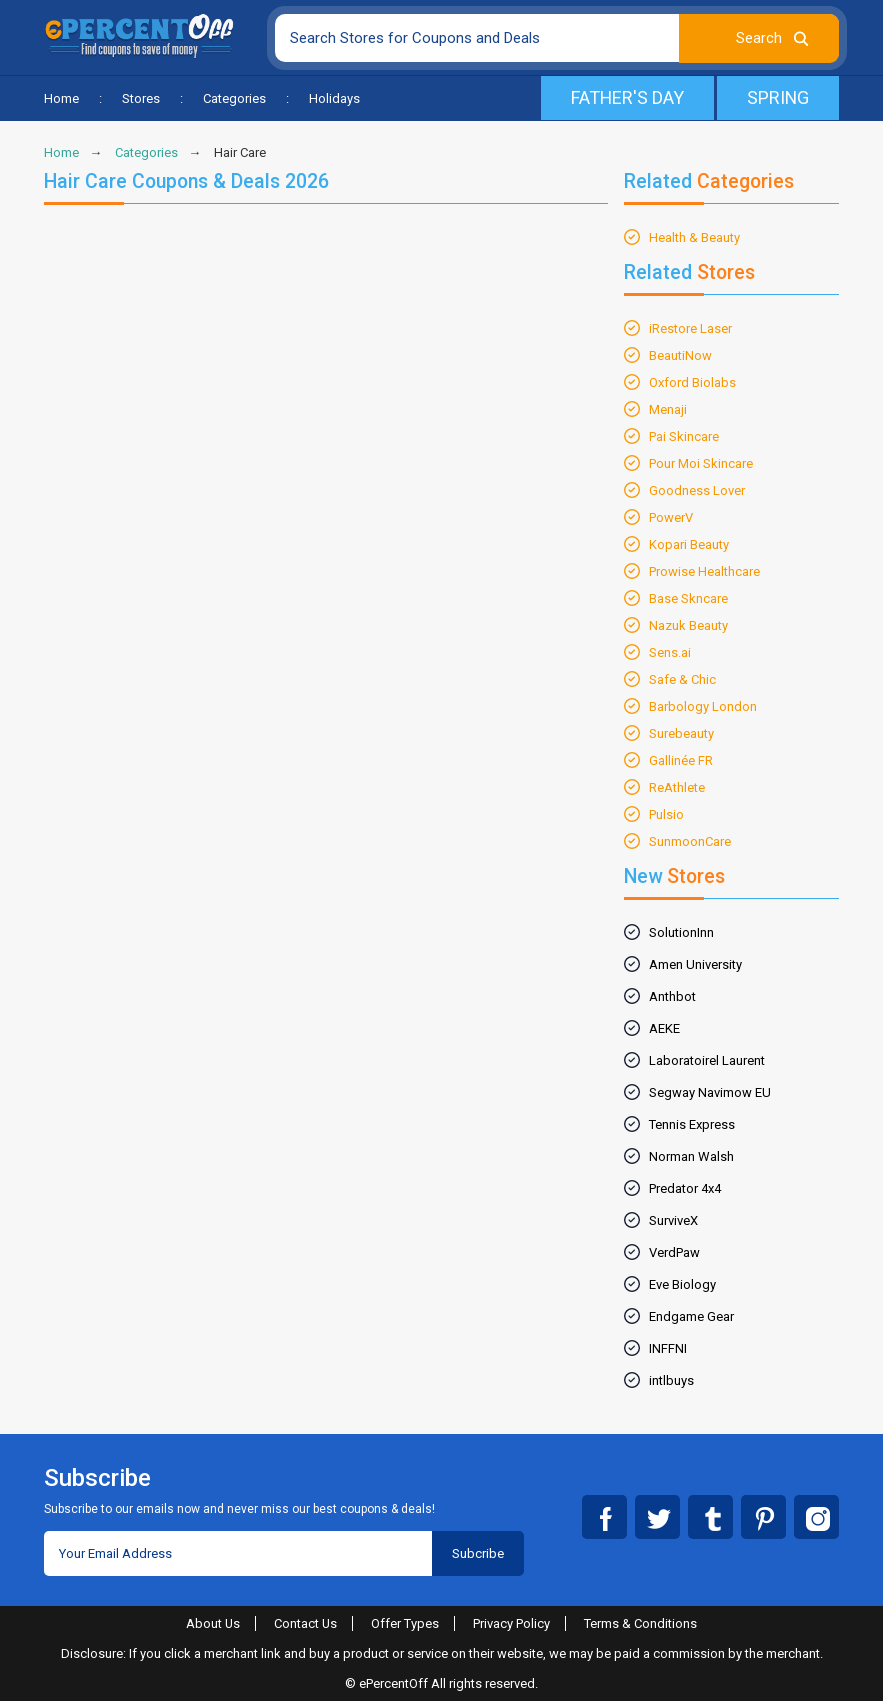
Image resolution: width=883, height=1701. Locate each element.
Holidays (334, 98)
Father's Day (626, 97)
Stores (141, 98)
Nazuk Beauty (688, 625)
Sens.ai (670, 652)
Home (61, 98)
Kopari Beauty (689, 544)
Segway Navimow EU (710, 1092)
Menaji (668, 409)
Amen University (695, 964)
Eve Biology (682, 1284)
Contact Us (306, 1623)
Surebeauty (681, 733)
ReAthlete (677, 787)
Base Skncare (688, 598)
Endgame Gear (691, 1316)
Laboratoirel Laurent (707, 1060)
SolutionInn (681, 932)
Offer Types (406, 1623)
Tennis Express (692, 1124)
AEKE (664, 1028)
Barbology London (703, 706)
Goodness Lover (697, 490)
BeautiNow (680, 355)
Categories (234, 98)
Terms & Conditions (641, 1623)
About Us (212, 1623)
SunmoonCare (690, 841)
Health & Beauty (694, 237)
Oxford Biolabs (692, 382)
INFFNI (668, 1348)
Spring (777, 97)
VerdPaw (674, 1252)
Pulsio (666, 814)
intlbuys (671, 1380)
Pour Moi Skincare (701, 463)
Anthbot (672, 996)
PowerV (671, 517)
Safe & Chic (682, 679)
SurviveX (673, 1220)
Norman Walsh (691, 1156)
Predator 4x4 (685, 1188)
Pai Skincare (684, 436)
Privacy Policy (512, 1623)
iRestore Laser (690, 328)
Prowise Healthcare (704, 571)
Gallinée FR (681, 760)
